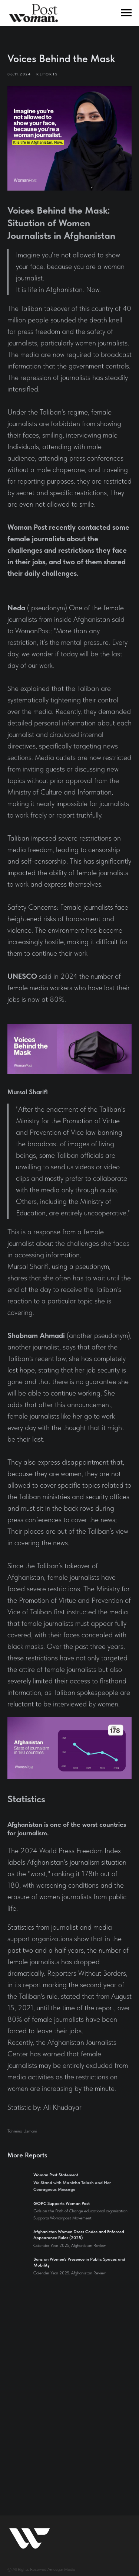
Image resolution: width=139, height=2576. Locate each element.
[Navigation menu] (126, 13)
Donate (16, 2523)
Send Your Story (26, 2536)
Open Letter (22, 2549)
